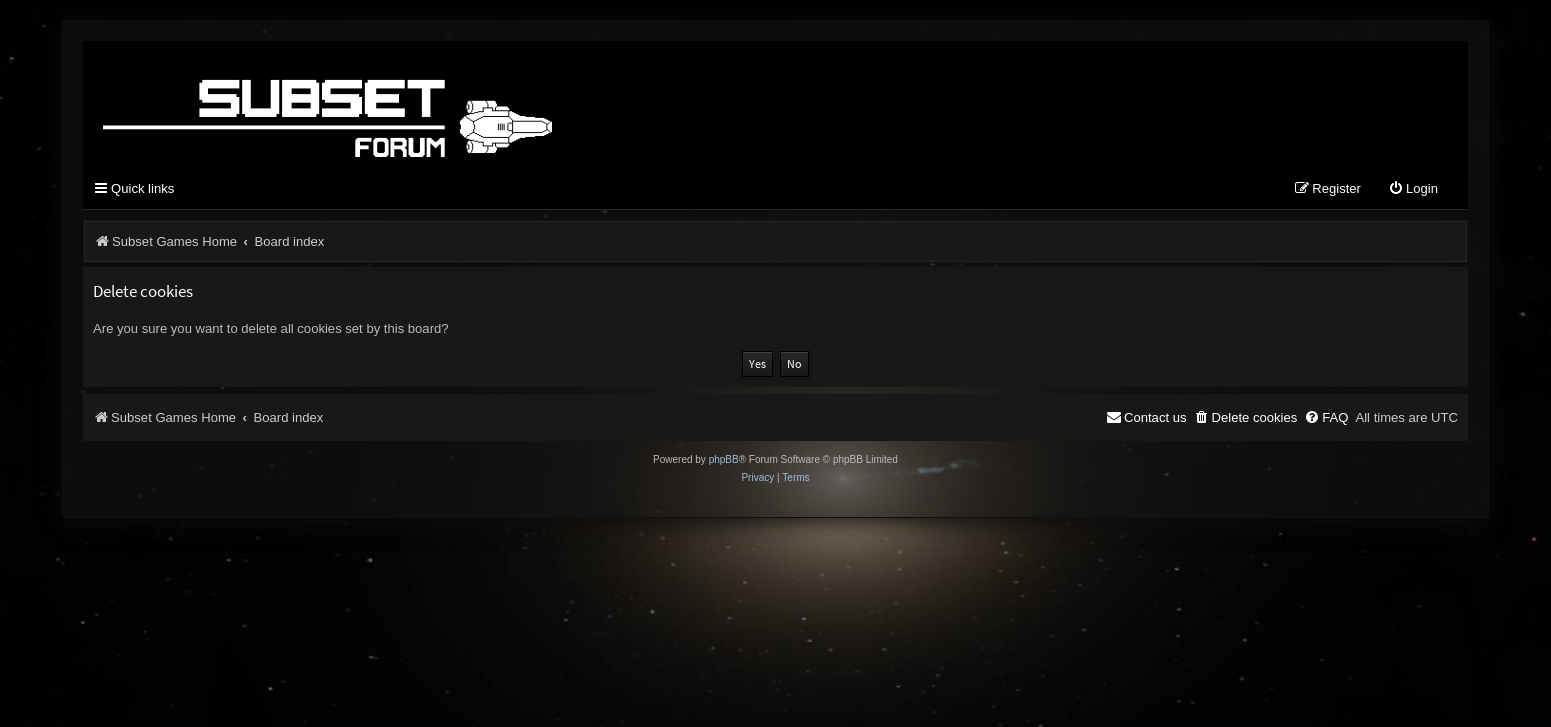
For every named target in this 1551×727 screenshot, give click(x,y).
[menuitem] (1413, 189)
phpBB (724, 459)
